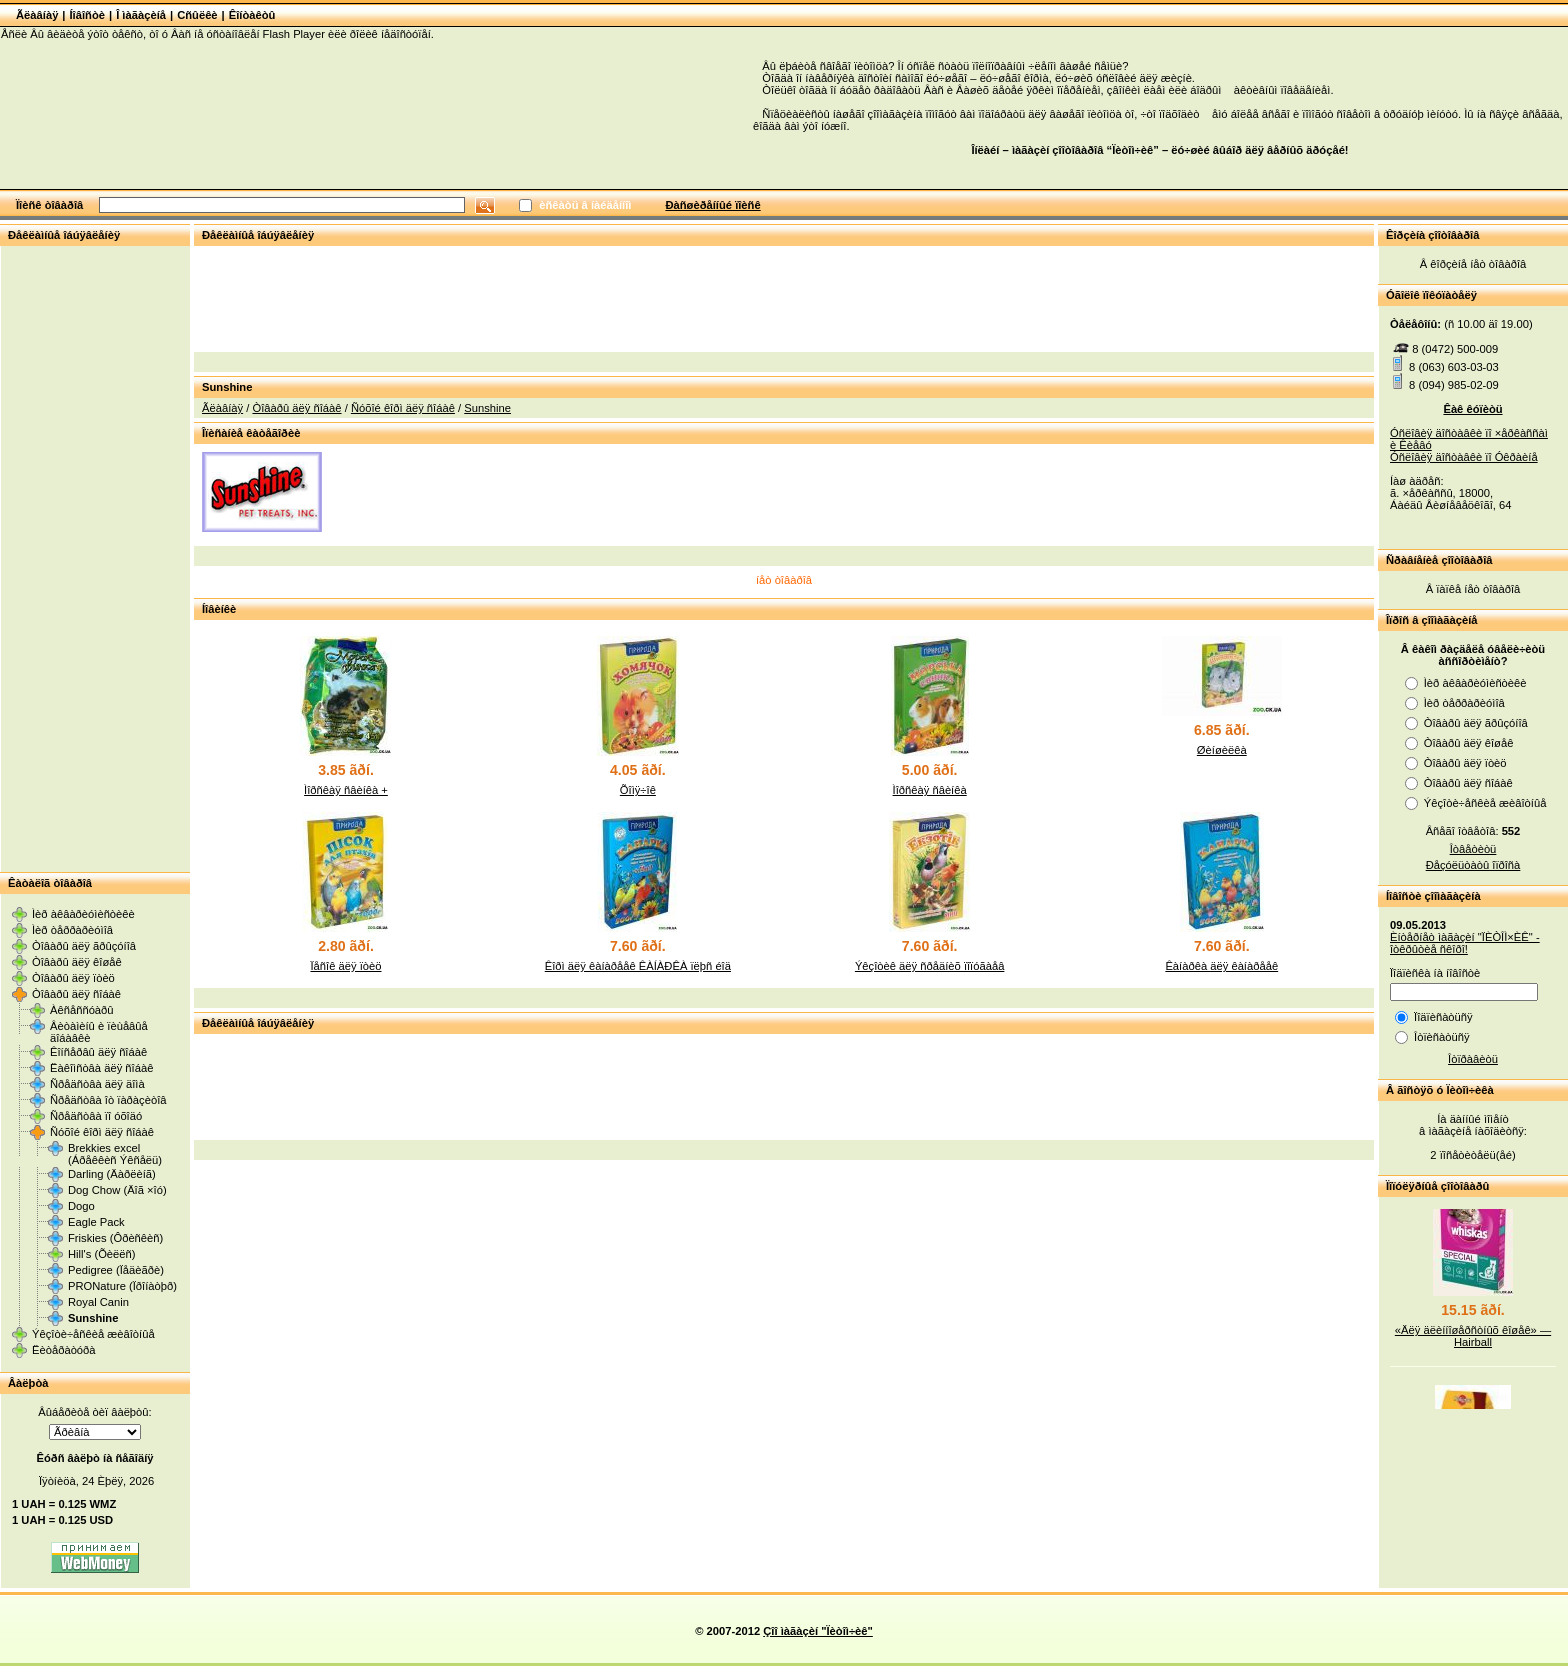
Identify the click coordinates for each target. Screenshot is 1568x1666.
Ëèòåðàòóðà (64, 1350)
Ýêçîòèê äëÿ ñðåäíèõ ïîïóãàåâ (930, 966)
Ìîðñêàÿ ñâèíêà (930, 790)
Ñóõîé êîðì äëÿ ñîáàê (102, 1132)
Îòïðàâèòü (1473, 1059)
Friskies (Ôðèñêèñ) (115, 1238)
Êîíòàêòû (252, 15)
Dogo (81, 1206)
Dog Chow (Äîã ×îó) (117, 1190)
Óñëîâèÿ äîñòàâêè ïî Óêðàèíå (1464, 457)
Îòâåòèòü (1473, 849)
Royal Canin (98, 1302)
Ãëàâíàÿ (37, 15)
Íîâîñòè (88, 15)
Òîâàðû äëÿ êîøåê (77, 962)
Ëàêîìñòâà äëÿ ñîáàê (101, 1068)
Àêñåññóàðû (82, 1010)
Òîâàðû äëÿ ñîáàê (76, 994)
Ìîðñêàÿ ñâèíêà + (346, 790)
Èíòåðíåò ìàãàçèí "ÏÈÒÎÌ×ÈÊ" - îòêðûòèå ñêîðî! (1465, 943)
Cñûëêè (197, 15)
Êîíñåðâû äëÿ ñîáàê (98, 1052)
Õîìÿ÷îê (638, 790)
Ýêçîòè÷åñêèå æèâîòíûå (93, 1334)
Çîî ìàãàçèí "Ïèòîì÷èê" (818, 1631)
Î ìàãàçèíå (141, 15)
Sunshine (93, 1318)
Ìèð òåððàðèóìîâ (72, 930)
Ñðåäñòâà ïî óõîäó (96, 1116)
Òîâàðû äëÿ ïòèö (73, 978)
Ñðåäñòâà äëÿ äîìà (97, 1084)
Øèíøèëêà (1222, 750)
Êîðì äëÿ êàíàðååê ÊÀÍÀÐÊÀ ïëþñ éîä (638, 966)
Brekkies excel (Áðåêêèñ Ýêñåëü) (115, 1154)
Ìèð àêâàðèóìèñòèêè (83, 914)
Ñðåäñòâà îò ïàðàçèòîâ (108, 1100)
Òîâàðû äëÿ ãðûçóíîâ (84, 946)
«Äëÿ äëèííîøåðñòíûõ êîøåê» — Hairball (1473, 1346)
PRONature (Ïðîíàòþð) (122, 1286)
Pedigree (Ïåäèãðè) (116, 1270)
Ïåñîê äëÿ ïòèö (345, 966)
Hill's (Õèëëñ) (102, 1254)
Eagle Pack (96, 1222)
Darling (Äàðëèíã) (112, 1174)
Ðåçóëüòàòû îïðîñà (1473, 865)
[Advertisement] (95, 558)
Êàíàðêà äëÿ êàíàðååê (1221, 966)
